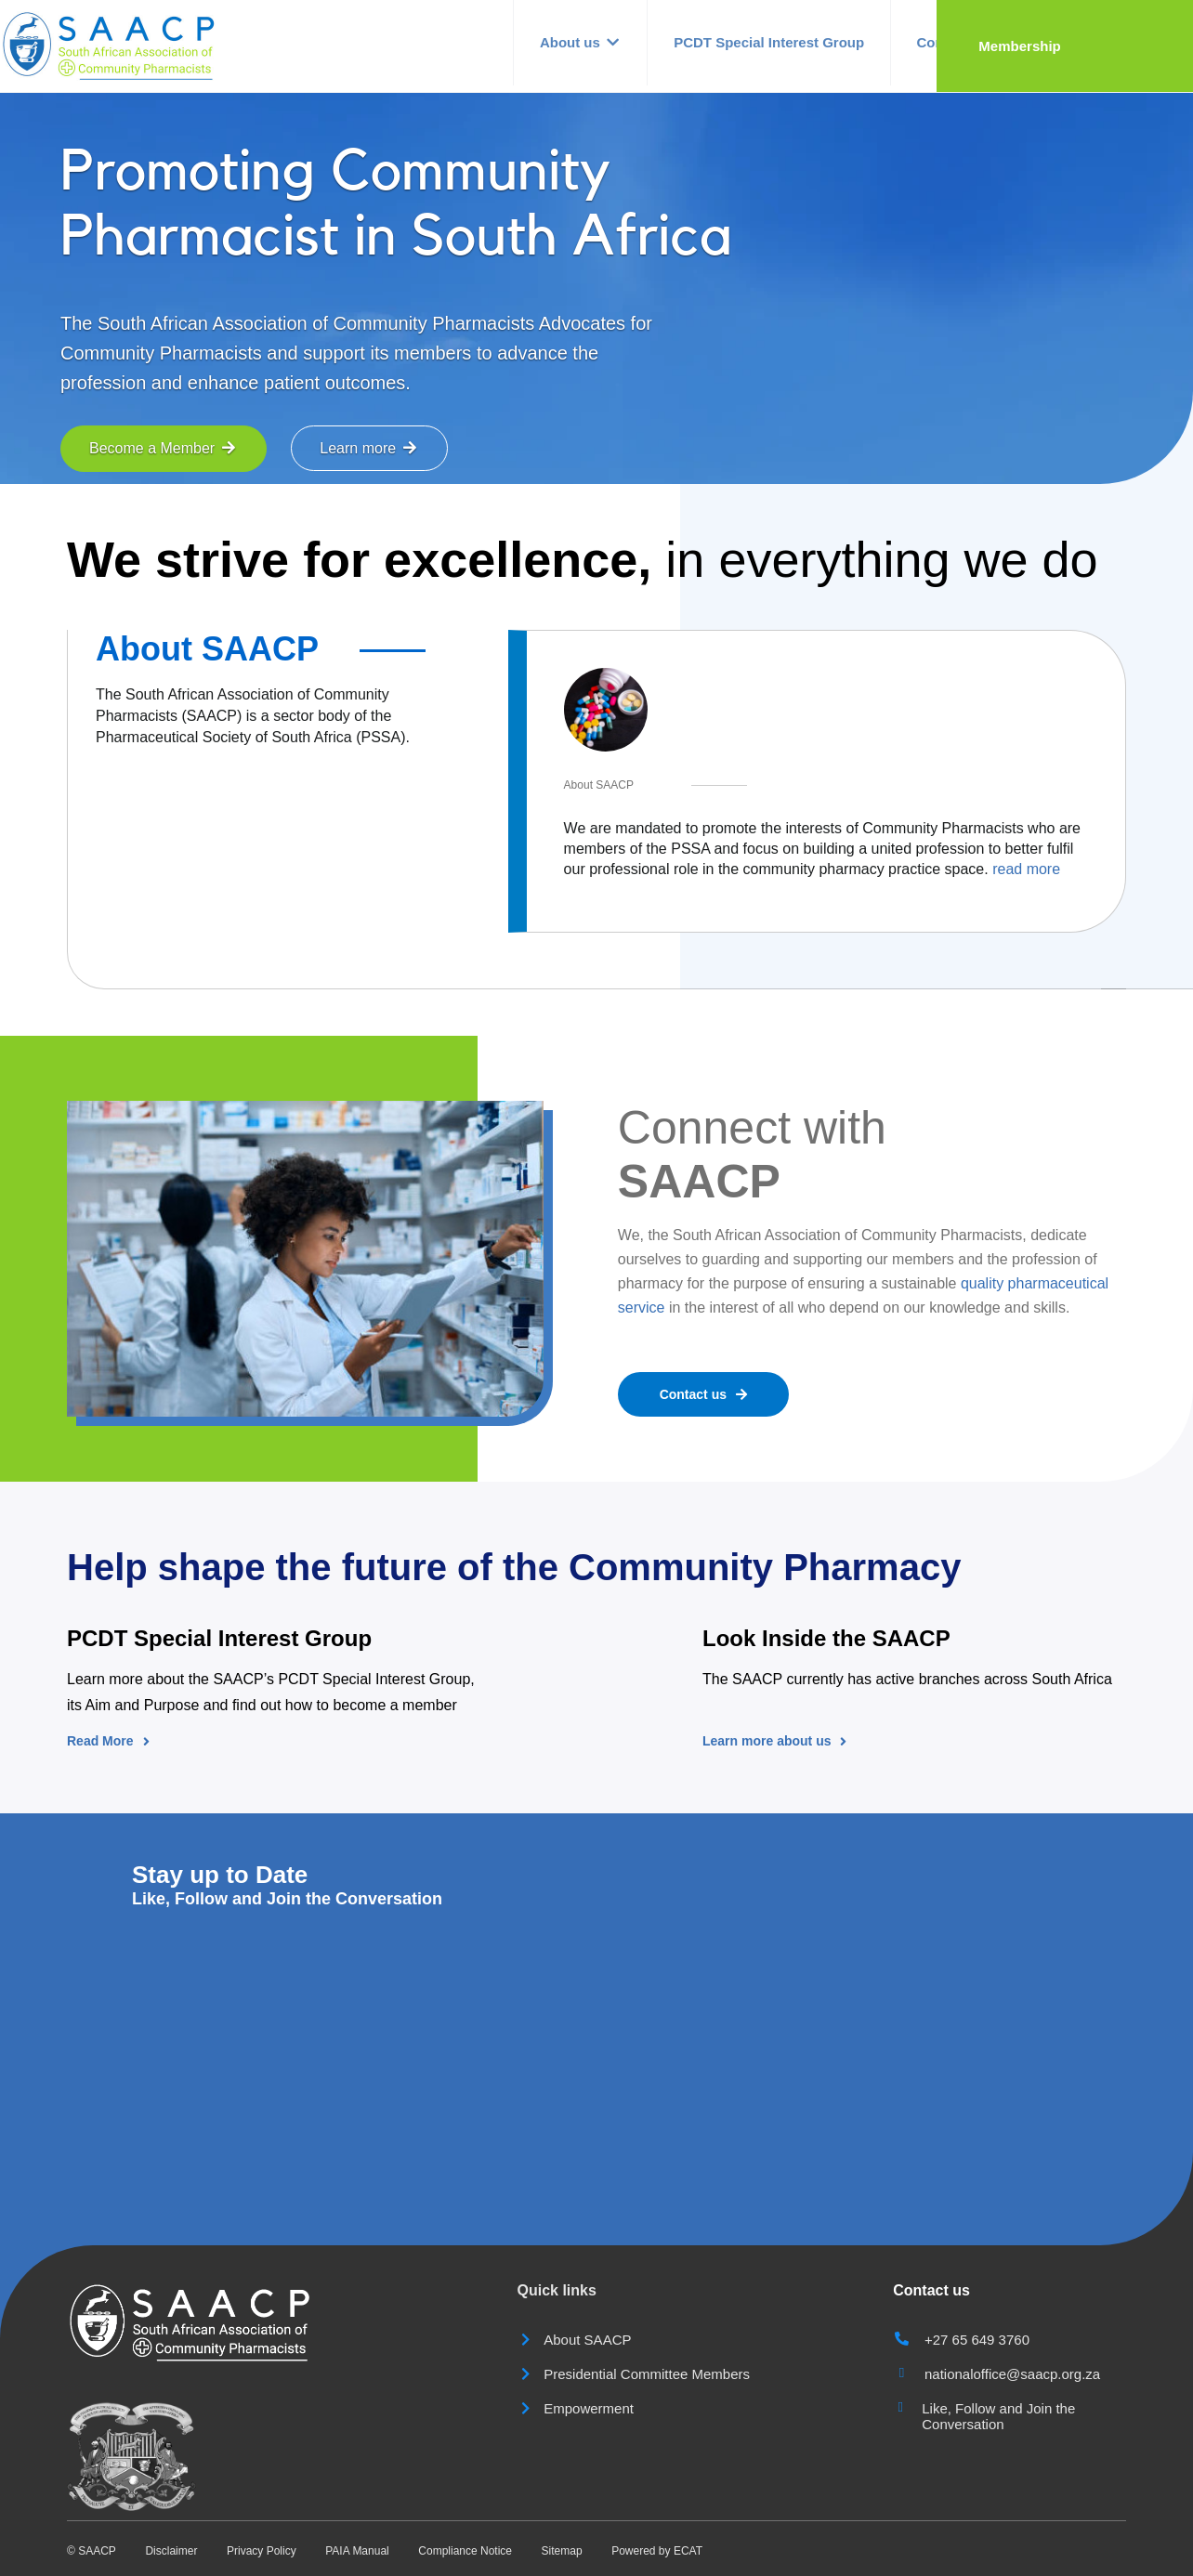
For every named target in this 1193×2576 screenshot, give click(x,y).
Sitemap (562, 2550)
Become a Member (163, 448)
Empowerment (576, 2408)
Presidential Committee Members (634, 2374)
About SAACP (207, 649)
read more (1026, 869)
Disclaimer (171, 2550)
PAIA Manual (356, 2550)
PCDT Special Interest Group (844, 46)
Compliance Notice (465, 2550)
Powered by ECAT (656, 2550)
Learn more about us (774, 1740)
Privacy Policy (261, 2550)
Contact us (1032, 46)
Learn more (369, 448)
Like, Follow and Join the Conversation (998, 2416)
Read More (108, 1740)
